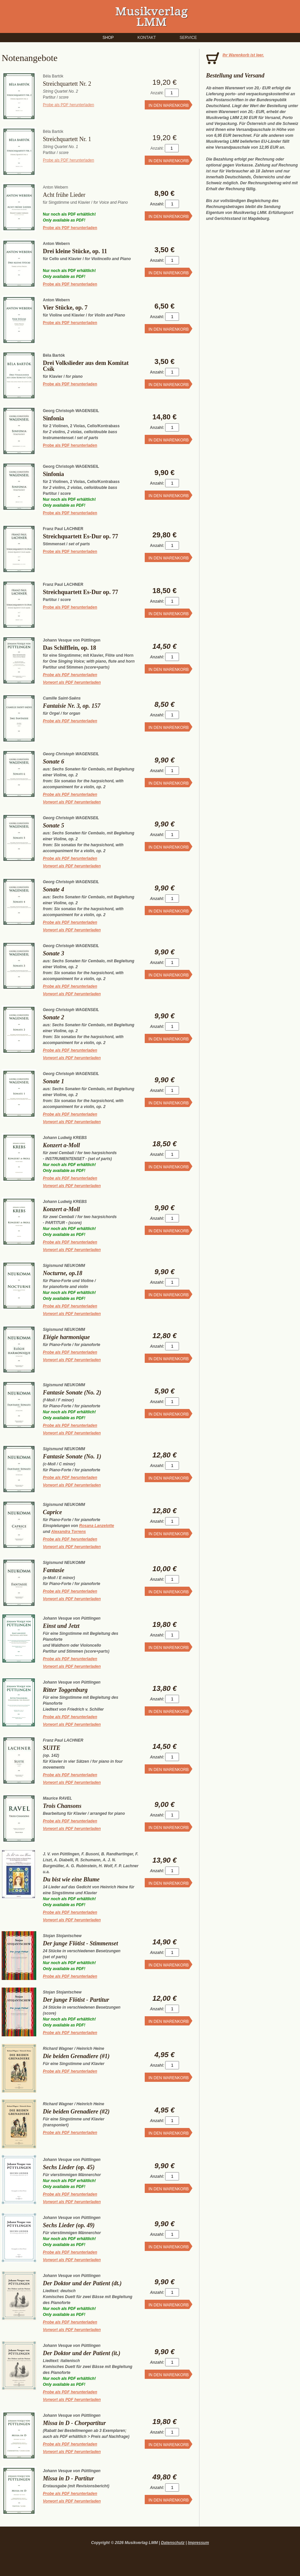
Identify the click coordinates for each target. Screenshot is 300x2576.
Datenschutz (172, 2542)
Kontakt (146, 37)
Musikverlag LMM (151, 16)
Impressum (198, 2542)
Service (188, 37)
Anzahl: (157, 93)
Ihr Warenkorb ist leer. (243, 55)
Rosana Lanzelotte (96, 1525)
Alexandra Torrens (68, 1531)
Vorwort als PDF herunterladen (72, 682)
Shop (108, 37)
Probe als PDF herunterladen (68, 105)
